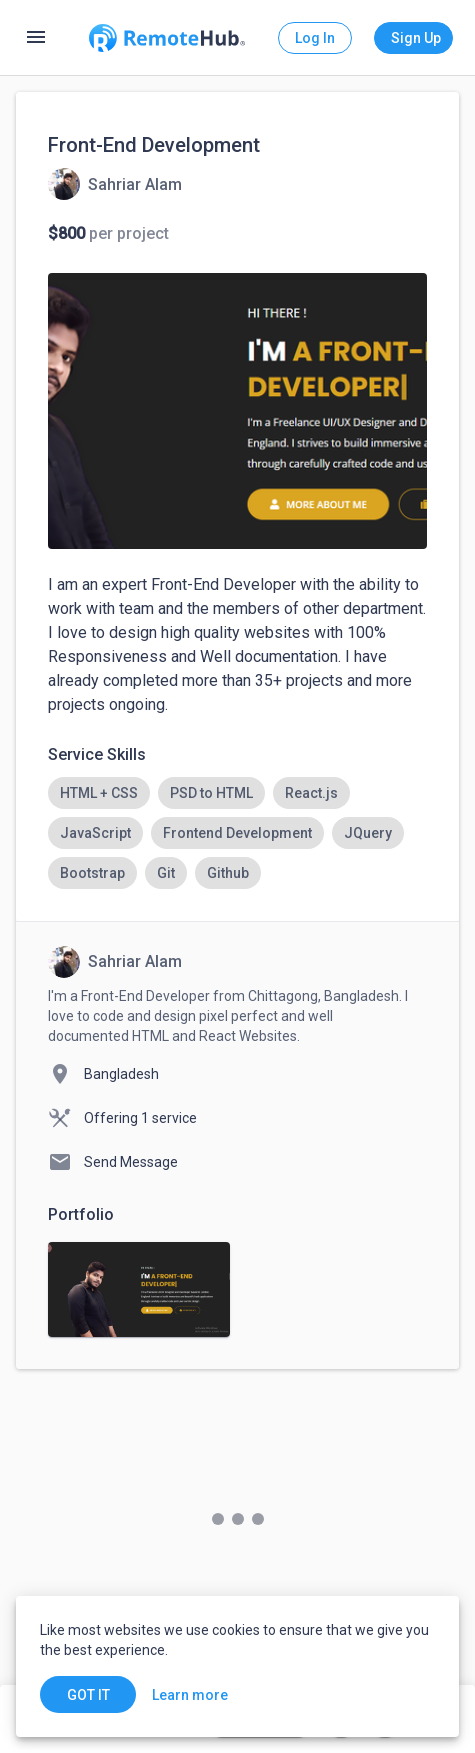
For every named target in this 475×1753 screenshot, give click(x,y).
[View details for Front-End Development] (115, 184)
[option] (99, 793)
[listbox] (237, 833)
